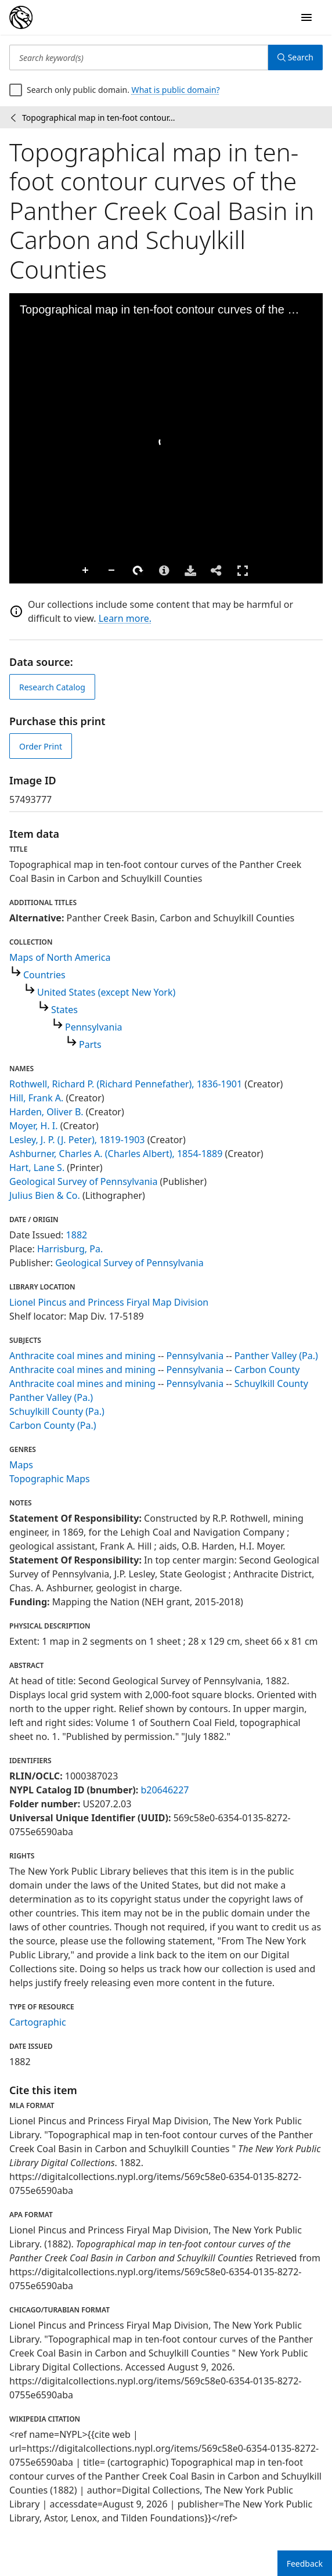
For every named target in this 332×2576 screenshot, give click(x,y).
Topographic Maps (49, 1478)
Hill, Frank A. (36, 1097)
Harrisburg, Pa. (70, 1248)
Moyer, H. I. (33, 1125)
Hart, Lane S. (36, 1167)
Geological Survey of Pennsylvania (83, 1181)
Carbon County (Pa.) (52, 1425)
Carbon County (267, 1369)
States (64, 1009)
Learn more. (125, 618)
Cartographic (37, 2022)
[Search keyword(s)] (138, 57)
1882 (77, 1234)
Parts (90, 1044)
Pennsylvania (93, 1027)
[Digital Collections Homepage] (21, 17)
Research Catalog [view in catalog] (52, 687)
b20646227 (164, 1790)
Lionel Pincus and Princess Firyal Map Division (108, 1302)
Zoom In (86, 570)
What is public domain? (176, 89)
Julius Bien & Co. (44, 1195)
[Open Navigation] (306, 17)
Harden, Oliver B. (46, 1111)
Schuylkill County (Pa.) (56, 1411)
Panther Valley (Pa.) (276, 1355)
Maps (21, 1464)
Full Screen (242, 570)
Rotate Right (138, 570)
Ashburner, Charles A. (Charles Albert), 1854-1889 (115, 1153)
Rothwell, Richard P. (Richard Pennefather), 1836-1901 (125, 1084)
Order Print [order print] (40, 746)
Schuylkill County (271, 1383)
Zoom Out (112, 570)
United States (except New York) (106, 992)
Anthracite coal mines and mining (82, 1355)
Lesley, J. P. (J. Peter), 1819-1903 (77, 1139)
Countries (44, 974)
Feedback (305, 2563)
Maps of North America (59, 957)
